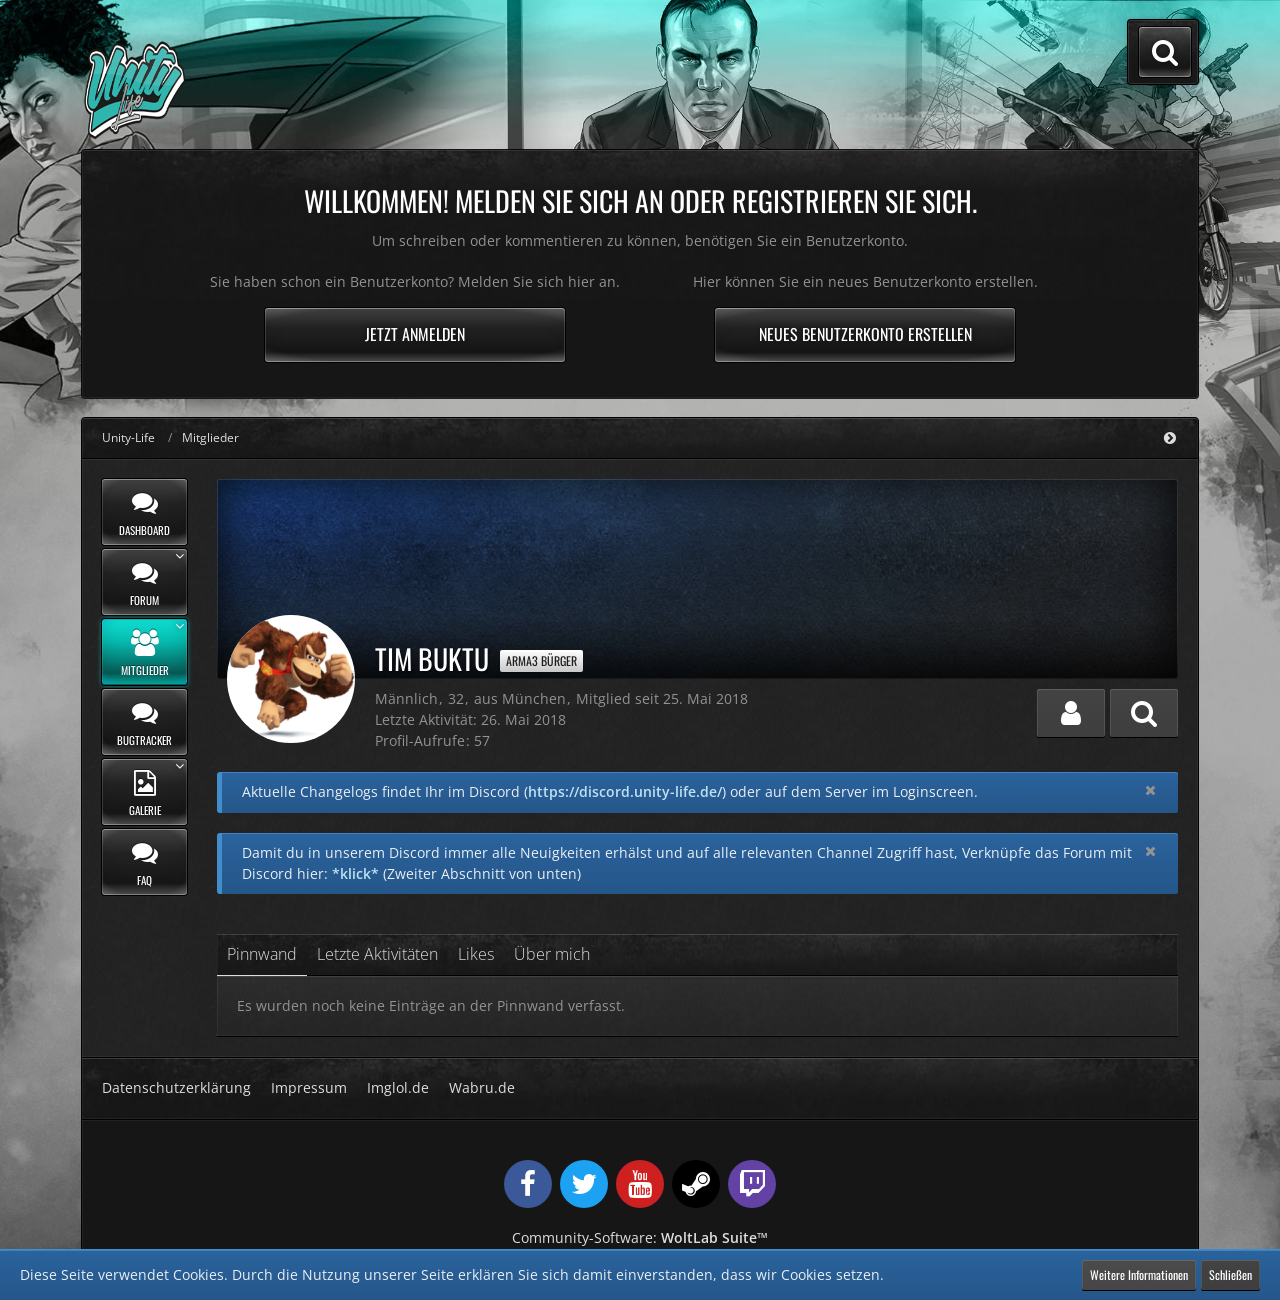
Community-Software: (640, 1237)
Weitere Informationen (1139, 1274)
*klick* (355, 873)
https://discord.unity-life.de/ (625, 791)
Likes (476, 954)
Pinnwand (262, 954)
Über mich (552, 954)
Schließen (1230, 1274)
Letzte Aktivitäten (377, 954)
